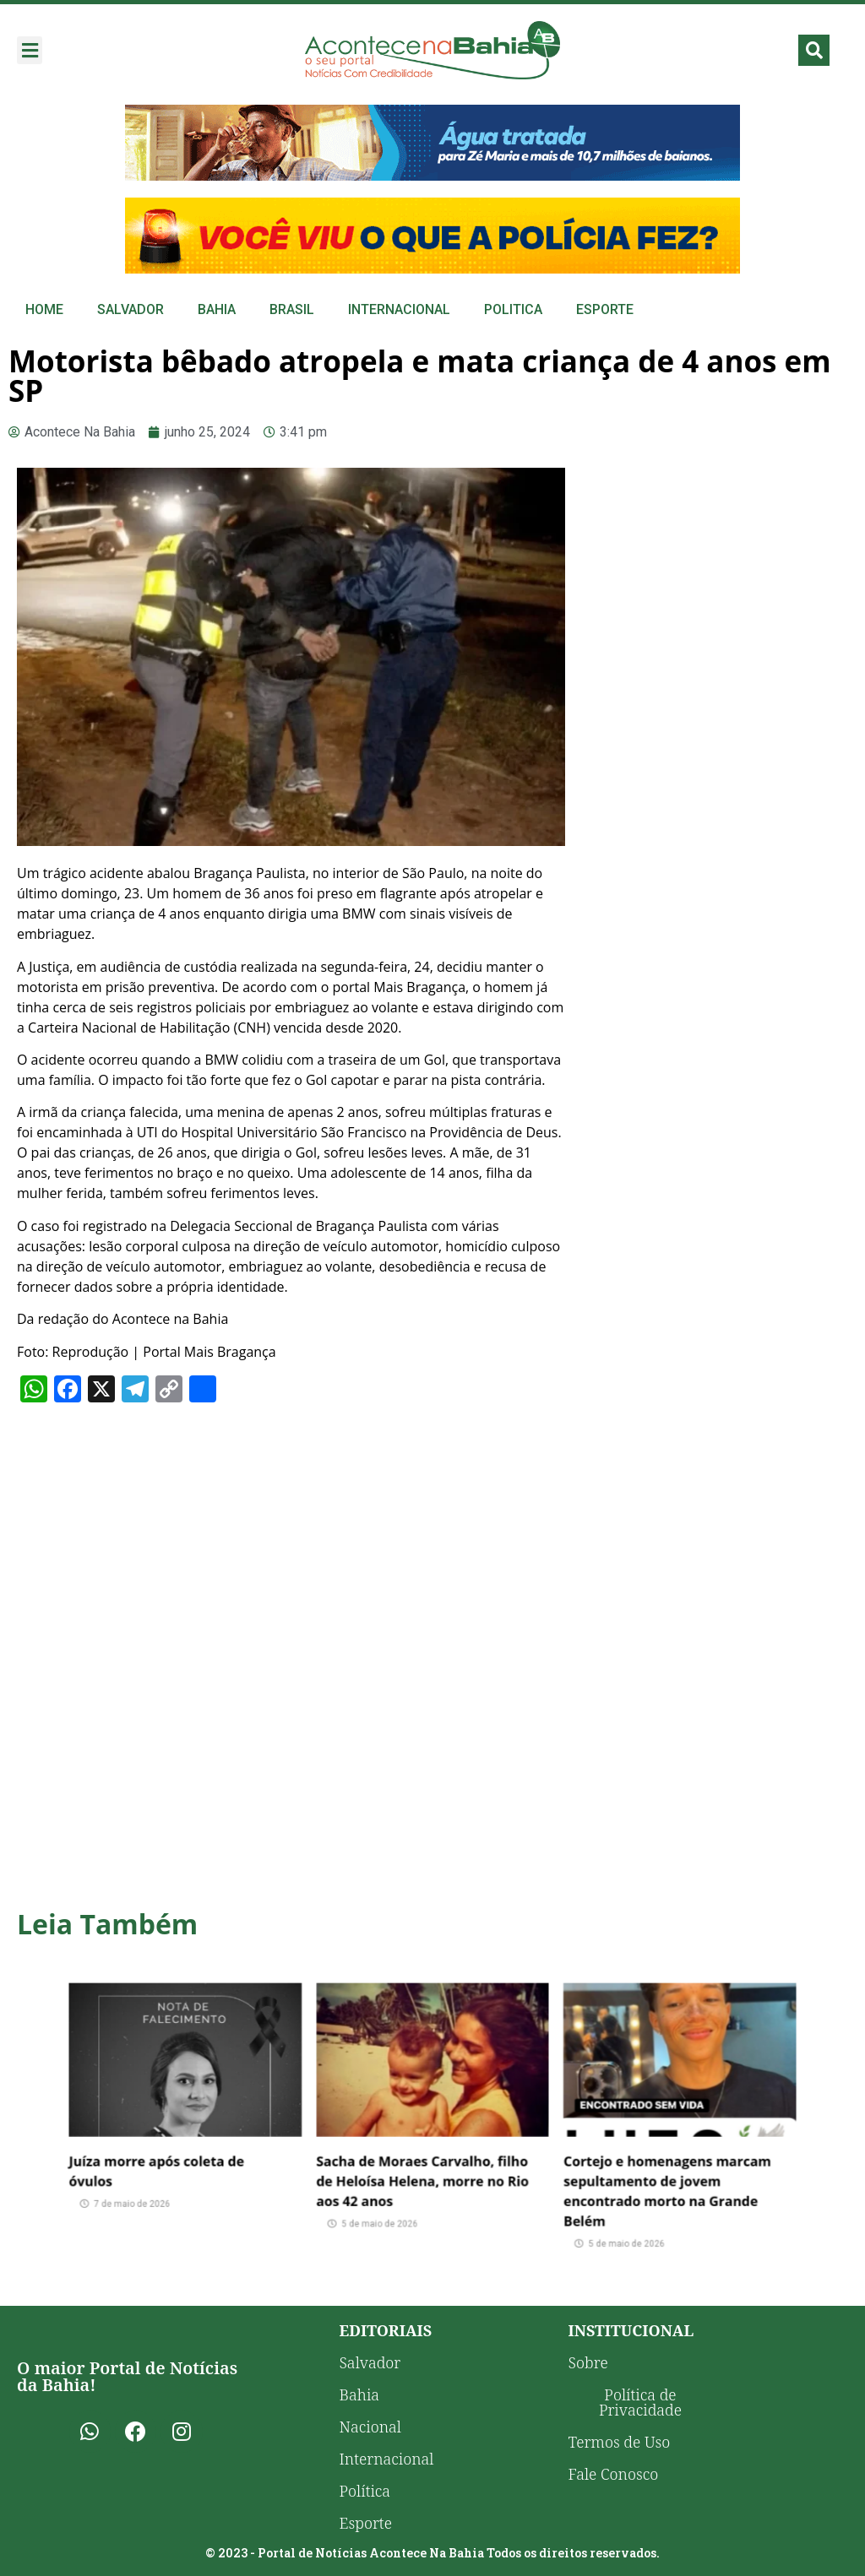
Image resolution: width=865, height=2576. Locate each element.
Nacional (370, 2426)
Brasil (291, 309)
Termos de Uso (620, 2442)
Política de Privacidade (640, 2402)
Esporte (605, 309)
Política (365, 2491)
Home (44, 309)
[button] (29, 50)
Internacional (399, 309)
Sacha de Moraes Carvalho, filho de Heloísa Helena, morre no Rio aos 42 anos (426, 2156)
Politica (513, 309)
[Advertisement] (715, 579)
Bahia (217, 309)
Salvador (130, 309)
